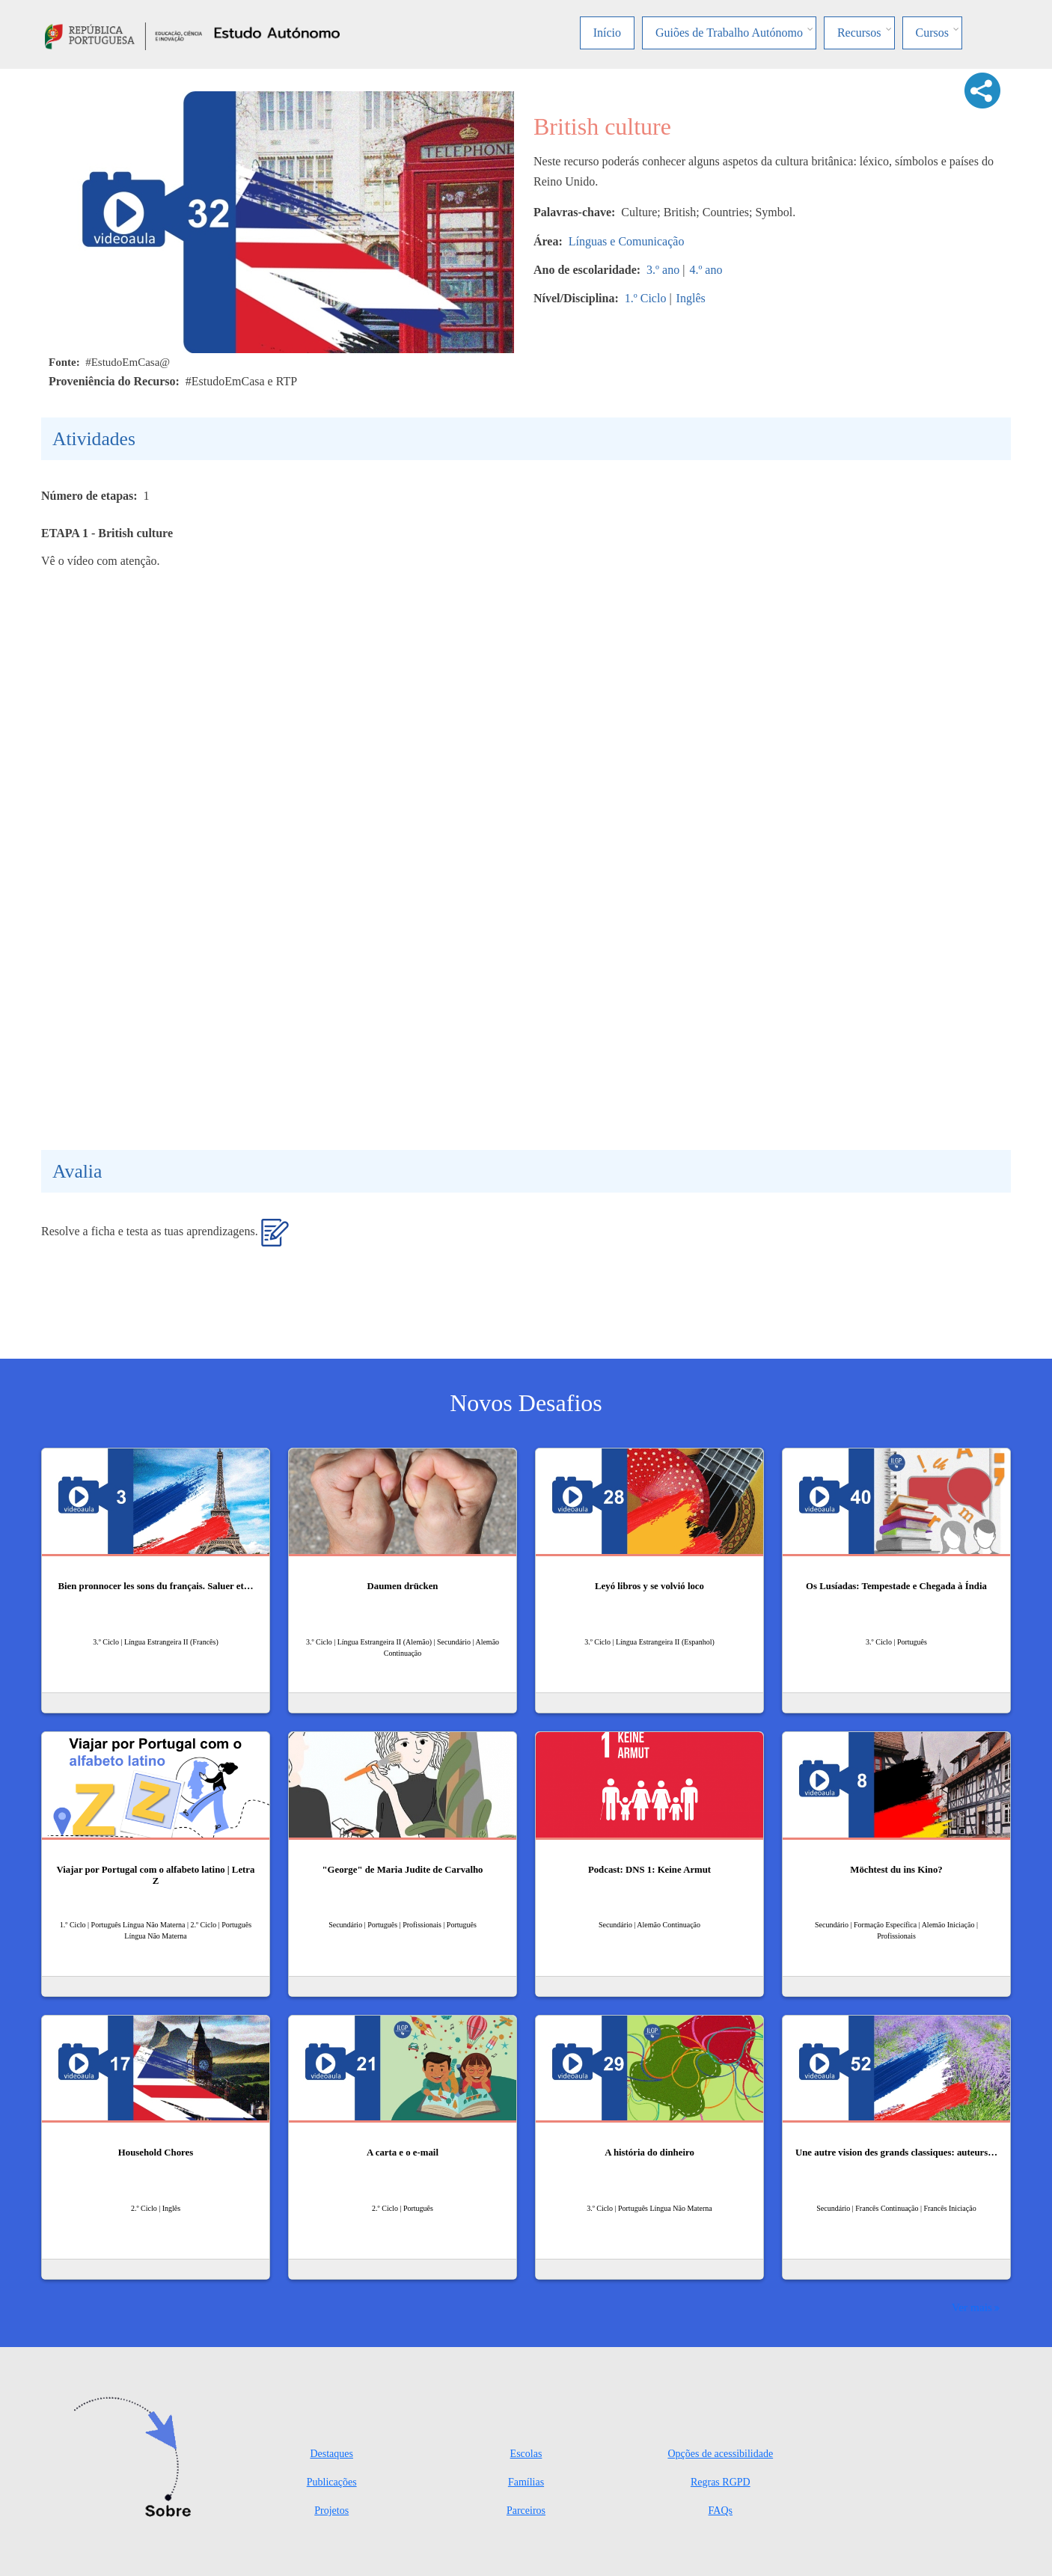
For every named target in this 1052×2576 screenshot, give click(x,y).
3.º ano (662, 269)
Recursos (859, 32)
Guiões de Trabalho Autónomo (729, 32)
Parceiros (526, 2510)
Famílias (526, 2482)
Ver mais (972, 2307)
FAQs (721, 2510)
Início (607, 32)
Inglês (691, 298)
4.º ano (705, 269)
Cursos (932, 32)
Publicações (332, 2482)
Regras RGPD (720, 2482)
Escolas (526, 2453)
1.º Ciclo (646, 298)
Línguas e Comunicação (627, 241)
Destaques (331, 2453)
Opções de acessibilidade (720, 2453)
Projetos (331, 2510)
